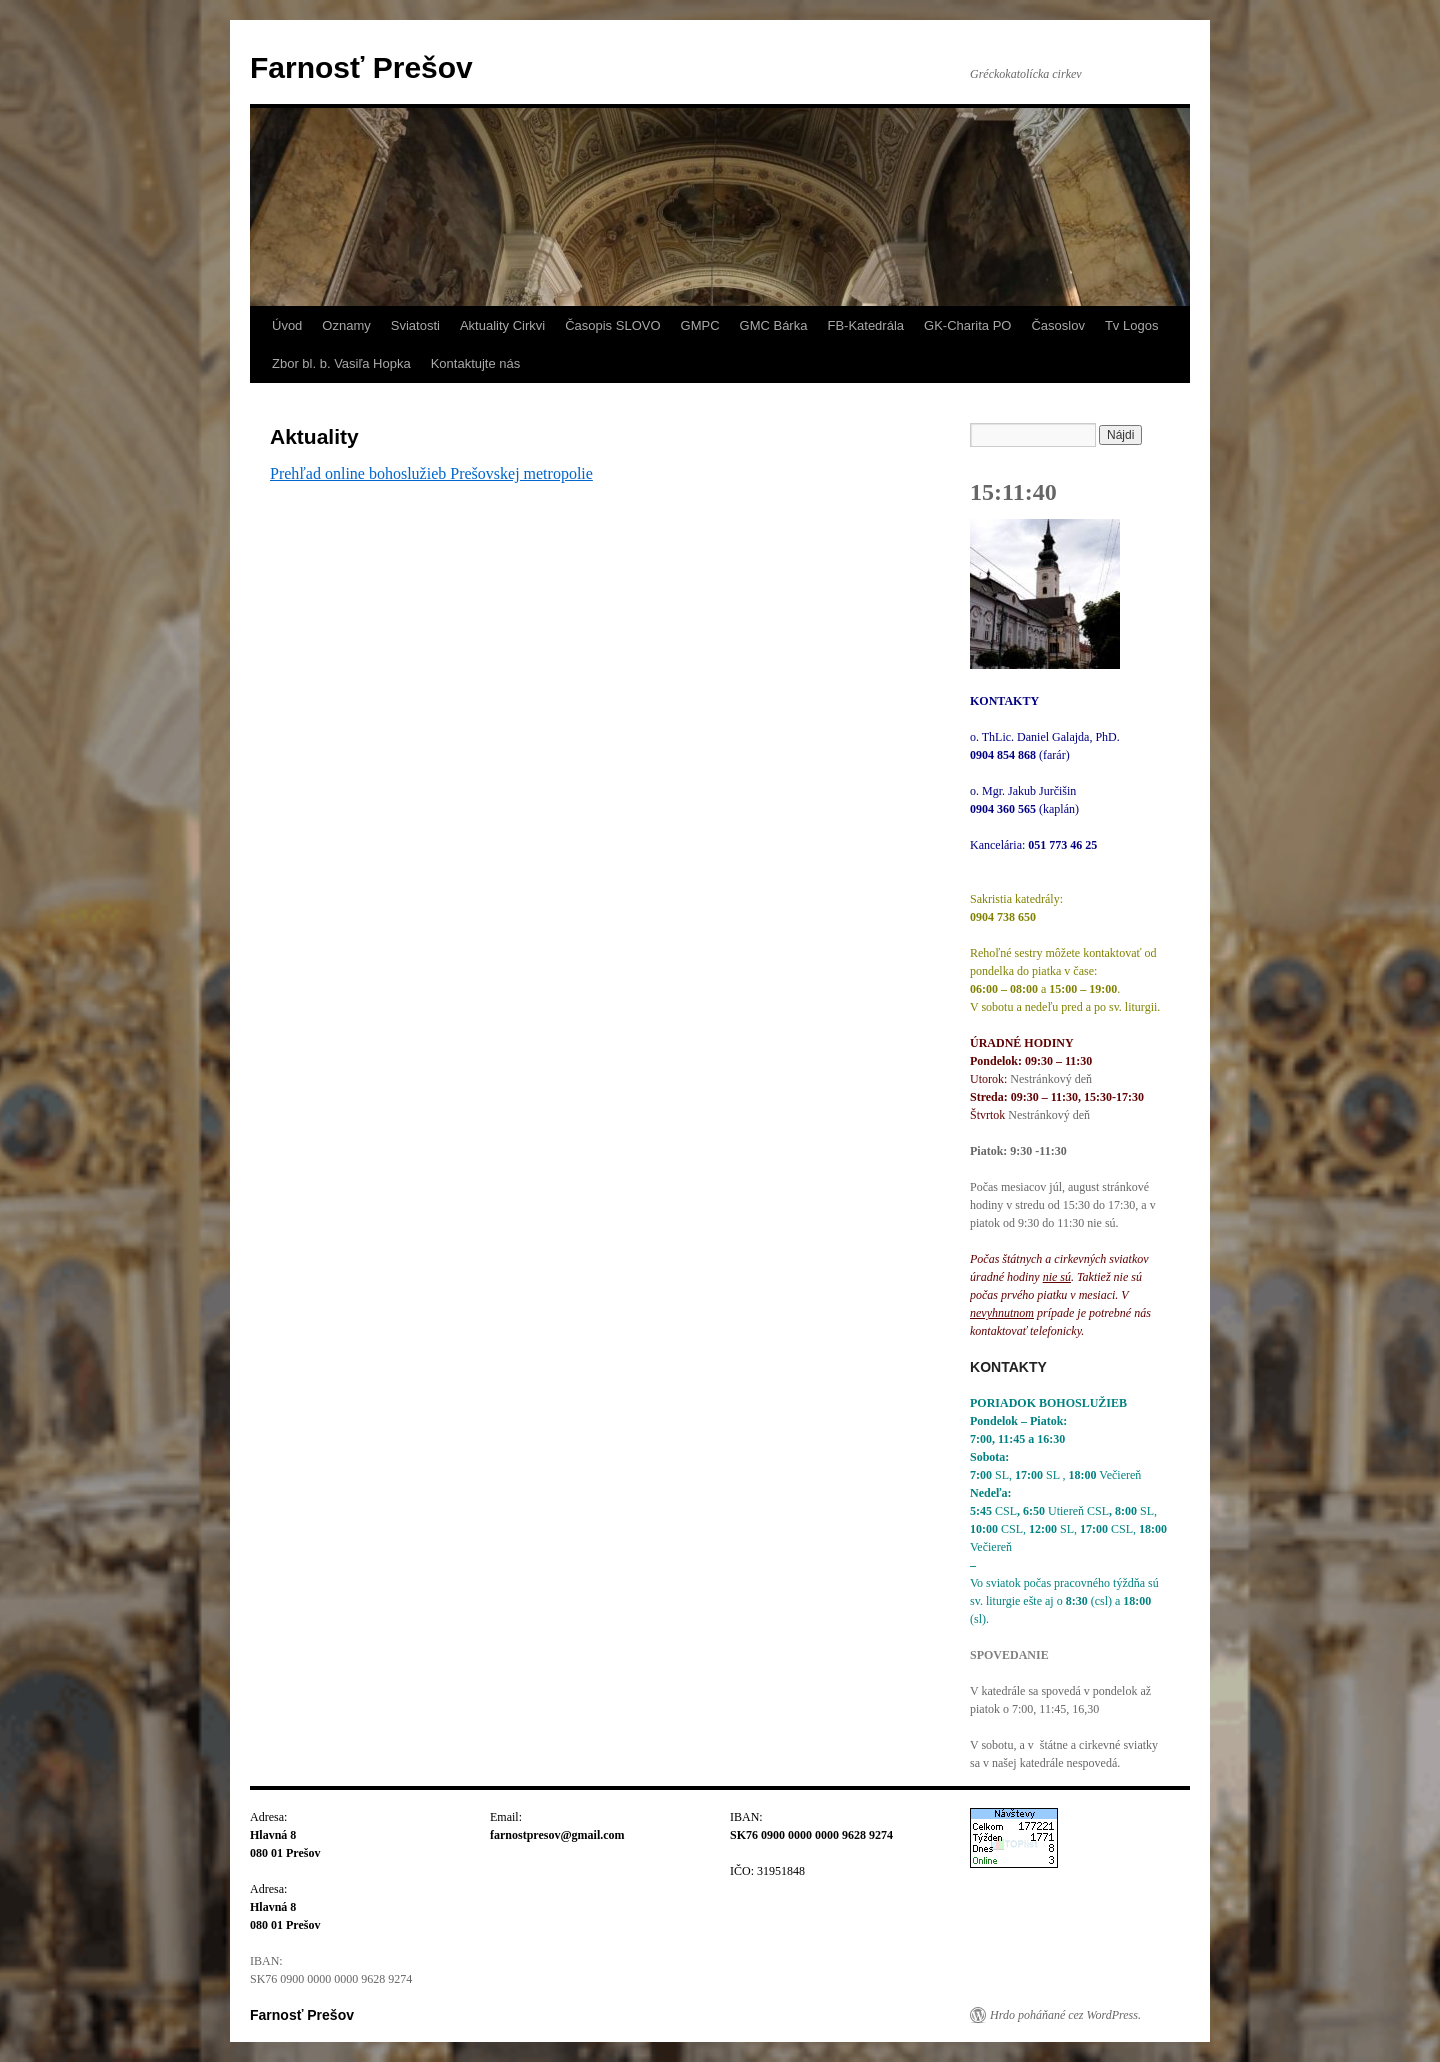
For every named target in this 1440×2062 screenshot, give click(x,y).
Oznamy (346, 325)
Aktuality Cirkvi (502, 325)
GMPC (700, 325)
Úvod (287, 325)
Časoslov (1057, 325)
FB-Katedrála (865, 325)
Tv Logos (1131, 325)
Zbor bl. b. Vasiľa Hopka (341, 363)
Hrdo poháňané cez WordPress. (1065, 2015)
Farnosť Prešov (361, 67)
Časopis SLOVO (612, 325)
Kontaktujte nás (476, 363)
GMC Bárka (774, 325)
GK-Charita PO (967, 325)
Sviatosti (415, 325)
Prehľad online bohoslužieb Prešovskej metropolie (431, 473)
